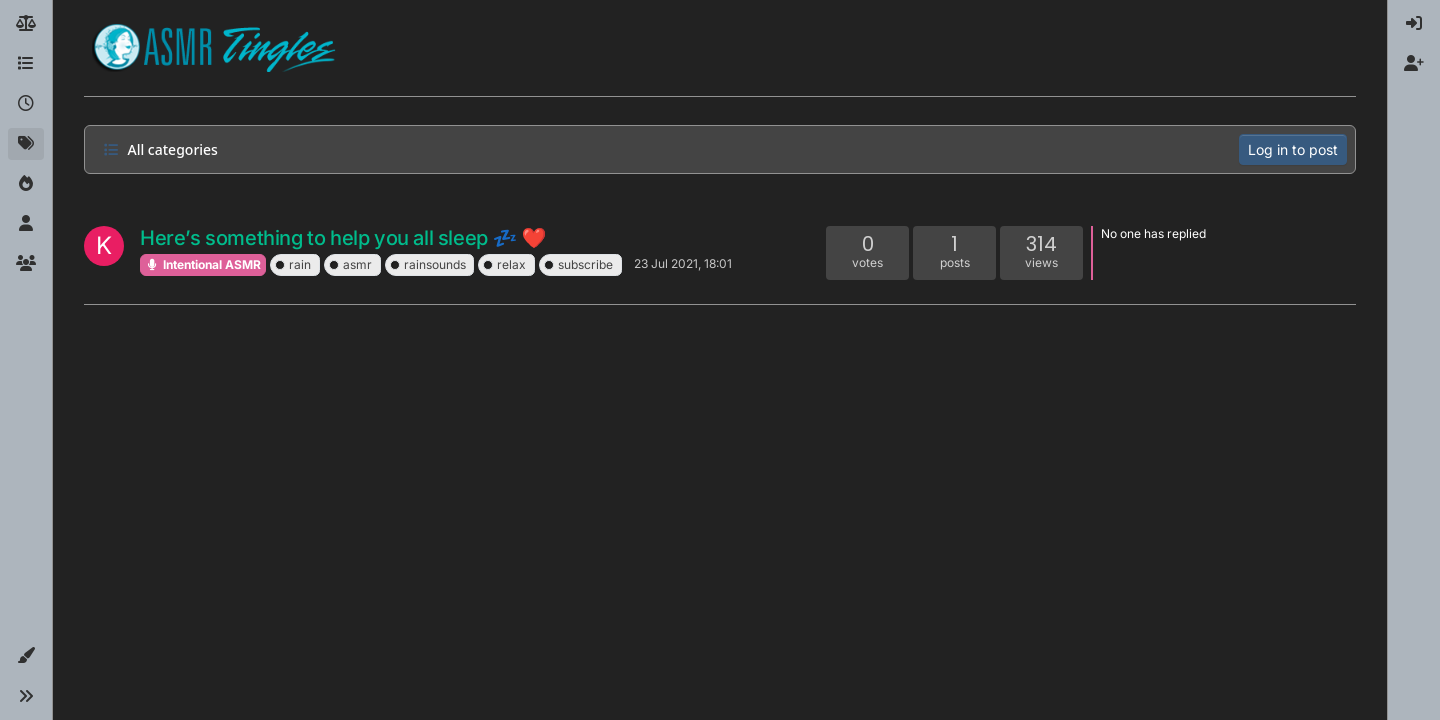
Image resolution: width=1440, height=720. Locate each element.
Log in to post (1293, 149)
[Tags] (26, 144)
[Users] (26, 224)
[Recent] (26, 104)
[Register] (1414, 64)
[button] (26, 656)
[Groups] (26, 264)
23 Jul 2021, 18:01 (683, 263)
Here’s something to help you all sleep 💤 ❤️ (343, 238)
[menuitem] (1414, 24)
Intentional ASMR (203, 264)
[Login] (1414, 24)
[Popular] (26, 184)
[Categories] (26, 64)
